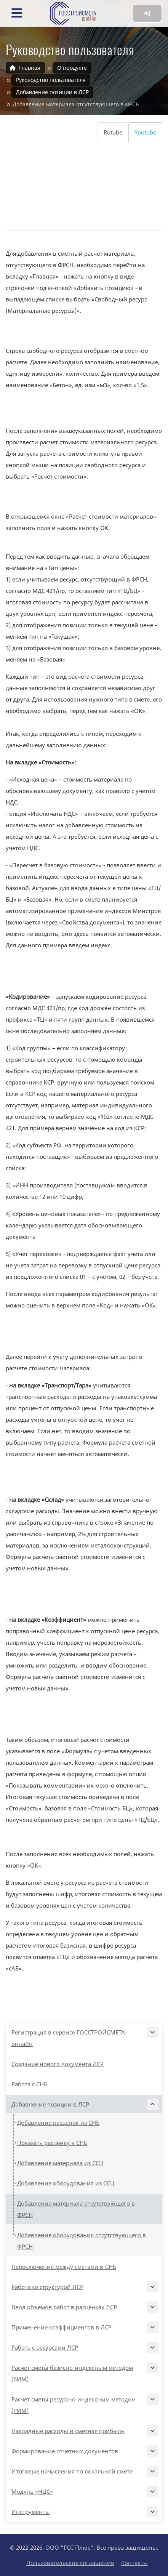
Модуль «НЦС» (84, 2491)
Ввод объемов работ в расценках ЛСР (84, 2307)
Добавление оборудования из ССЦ (65, 2183)
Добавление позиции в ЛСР (84, 2104)
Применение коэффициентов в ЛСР (84, 2327)
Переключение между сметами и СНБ (63, 2266)
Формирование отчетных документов (84, 2451)
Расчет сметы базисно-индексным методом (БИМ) (84, 2372)
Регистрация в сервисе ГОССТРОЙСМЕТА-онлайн (84, 2037)
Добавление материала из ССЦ (60, 2163)
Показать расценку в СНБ (52, 2143)
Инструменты (84, 2511)
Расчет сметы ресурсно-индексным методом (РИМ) (84, 2403)
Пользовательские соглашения (70, 2562)
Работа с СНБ (29, 2084)
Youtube (145, 132)
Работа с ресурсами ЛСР (84, 2347)
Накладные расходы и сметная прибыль (84, 2431)
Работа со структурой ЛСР (84, 2286)
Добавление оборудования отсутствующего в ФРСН (81, 2240)
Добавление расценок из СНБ (58, 2122)
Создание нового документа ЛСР (57, 2064)
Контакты (134, 2562)
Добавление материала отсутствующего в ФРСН (76, 2209)
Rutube (113, 132)
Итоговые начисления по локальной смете (84, 2471)
